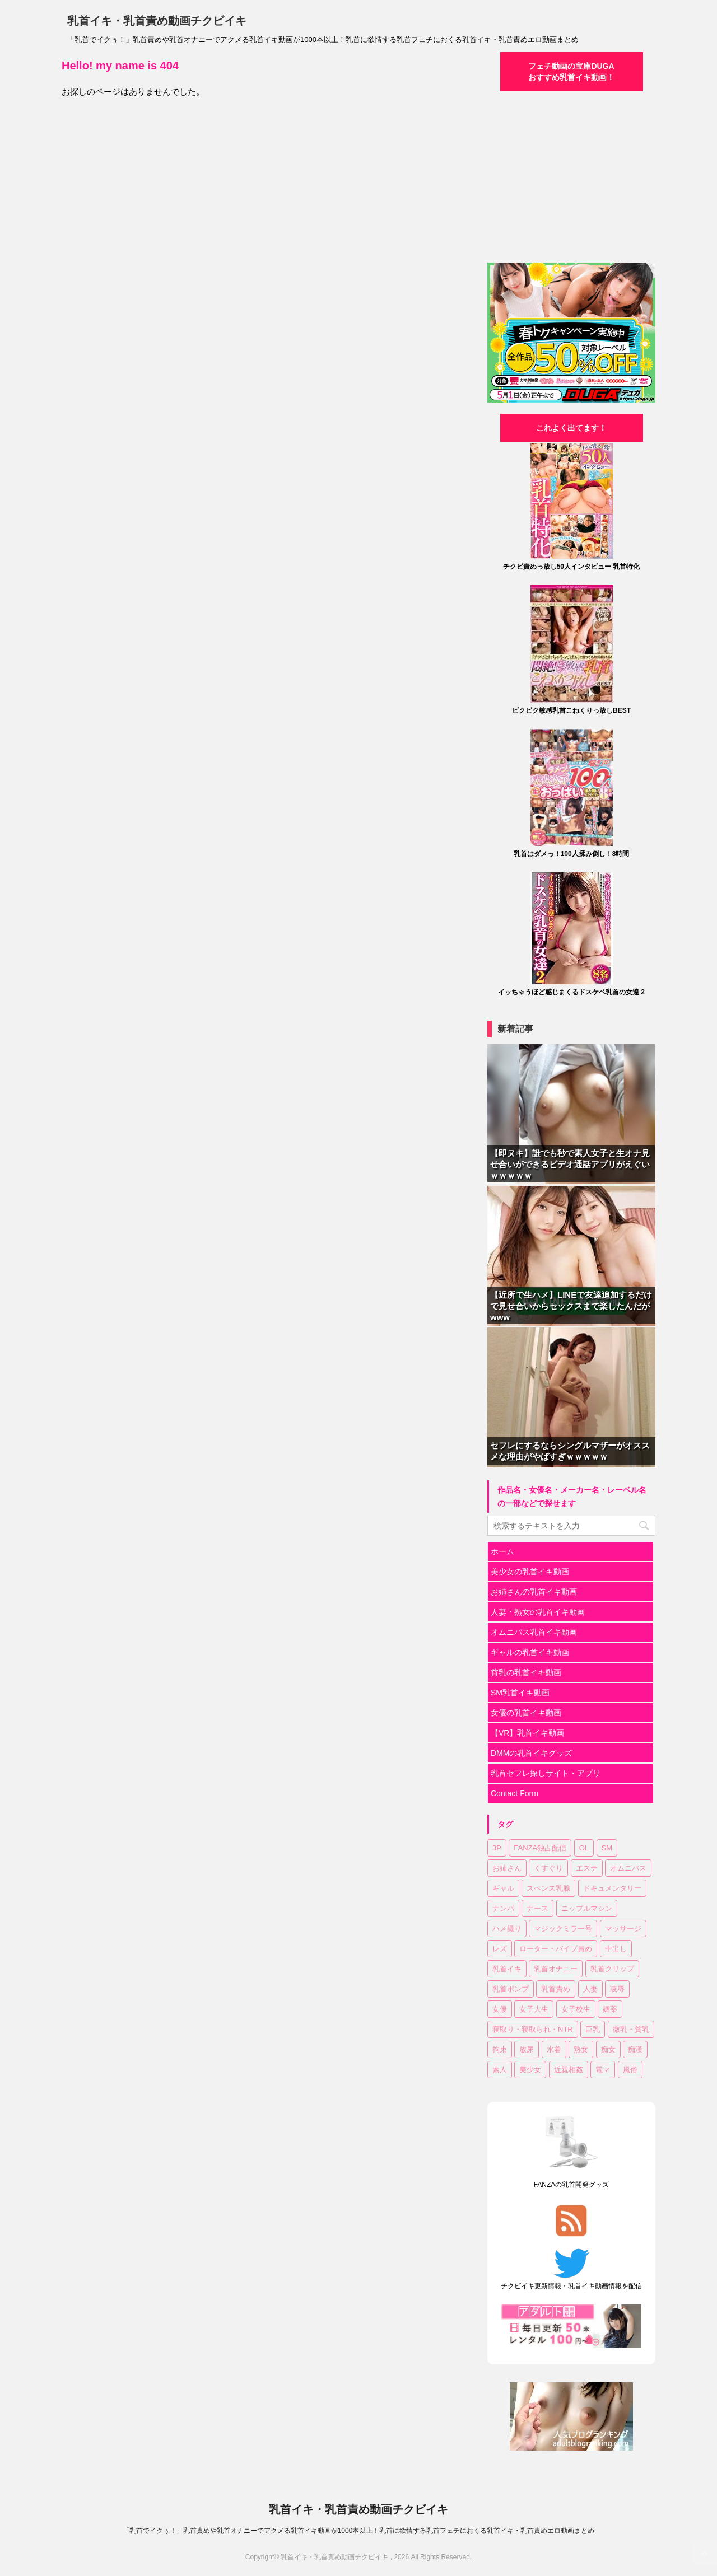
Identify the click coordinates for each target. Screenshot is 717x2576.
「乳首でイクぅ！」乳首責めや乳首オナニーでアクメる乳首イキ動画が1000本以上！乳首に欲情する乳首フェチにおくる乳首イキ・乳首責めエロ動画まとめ (359, 2531)
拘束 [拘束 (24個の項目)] (499, 2049)
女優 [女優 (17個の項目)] (499, 2009)
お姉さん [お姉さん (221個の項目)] (507, 1868)
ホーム (502, 1551)
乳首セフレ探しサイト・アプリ (545, 1773)
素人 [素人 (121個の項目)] (499, 2069)
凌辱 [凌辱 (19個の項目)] (617, 1989)
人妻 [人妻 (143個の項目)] (590, 1989)
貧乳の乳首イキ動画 (526, 1672)
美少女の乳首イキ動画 (530, 1571)
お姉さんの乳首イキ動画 (534, 1591)
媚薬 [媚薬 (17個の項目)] (610, 2009)
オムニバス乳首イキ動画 (534, 1632)
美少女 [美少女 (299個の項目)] (530, 2069)
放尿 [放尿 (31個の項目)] (526, 2049)
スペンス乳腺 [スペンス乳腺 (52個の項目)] (548, 1888)
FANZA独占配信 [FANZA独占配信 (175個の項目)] (540, 1848)
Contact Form (514, 1793)
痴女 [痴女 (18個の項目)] (608, 2049)
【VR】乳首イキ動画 (527, 1732)
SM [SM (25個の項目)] (607, 1848)
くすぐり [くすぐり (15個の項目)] (548, 1868)
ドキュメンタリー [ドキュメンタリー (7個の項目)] (612, 1888)
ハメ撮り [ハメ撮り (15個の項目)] (507, 1928)
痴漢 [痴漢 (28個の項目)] (635, 2049)
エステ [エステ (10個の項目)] (587, 1868)
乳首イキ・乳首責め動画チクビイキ (156, 21)
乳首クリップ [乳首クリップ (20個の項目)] (612, 1969)
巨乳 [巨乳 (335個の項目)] (592, 2029)
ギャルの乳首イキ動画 (530, 1652)
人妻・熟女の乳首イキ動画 (538, 1611)
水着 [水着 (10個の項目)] (554, 2049)
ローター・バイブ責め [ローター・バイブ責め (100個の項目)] (555, 1948)
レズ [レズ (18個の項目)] (499, 1948)
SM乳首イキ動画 (520, 1692)
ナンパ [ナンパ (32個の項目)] (503, 1908)
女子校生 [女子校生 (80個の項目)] (575, 2009)
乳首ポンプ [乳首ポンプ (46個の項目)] (510, 1989)
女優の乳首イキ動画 (526, 1712)
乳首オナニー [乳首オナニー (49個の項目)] (556, 1969)
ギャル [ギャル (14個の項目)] (503, 1888)
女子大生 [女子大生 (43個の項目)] (533, 2009)
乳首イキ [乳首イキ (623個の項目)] (507, 1969)
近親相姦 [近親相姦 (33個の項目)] (568, 2069)
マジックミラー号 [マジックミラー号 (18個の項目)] (563, 1928)
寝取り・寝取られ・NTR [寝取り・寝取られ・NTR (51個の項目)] (532, 2029)
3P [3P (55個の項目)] (496, 1848)
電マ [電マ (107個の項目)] (602, 2069)
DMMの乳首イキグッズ (531, 1752)
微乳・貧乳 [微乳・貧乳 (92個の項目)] (631, 2029)
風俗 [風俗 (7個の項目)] (630, 2069)
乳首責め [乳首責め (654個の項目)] (555, 1989)
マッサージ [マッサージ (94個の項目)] (623, 1928)
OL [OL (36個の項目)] (584, 1848)
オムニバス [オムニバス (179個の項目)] (628, 1868)
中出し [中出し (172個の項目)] (616, 1948)
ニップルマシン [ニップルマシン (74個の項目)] (586, 1908)
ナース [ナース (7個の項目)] (537, 1908)
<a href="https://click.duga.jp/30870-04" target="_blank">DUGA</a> (571, 175)
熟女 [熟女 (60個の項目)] (581, 2049)
